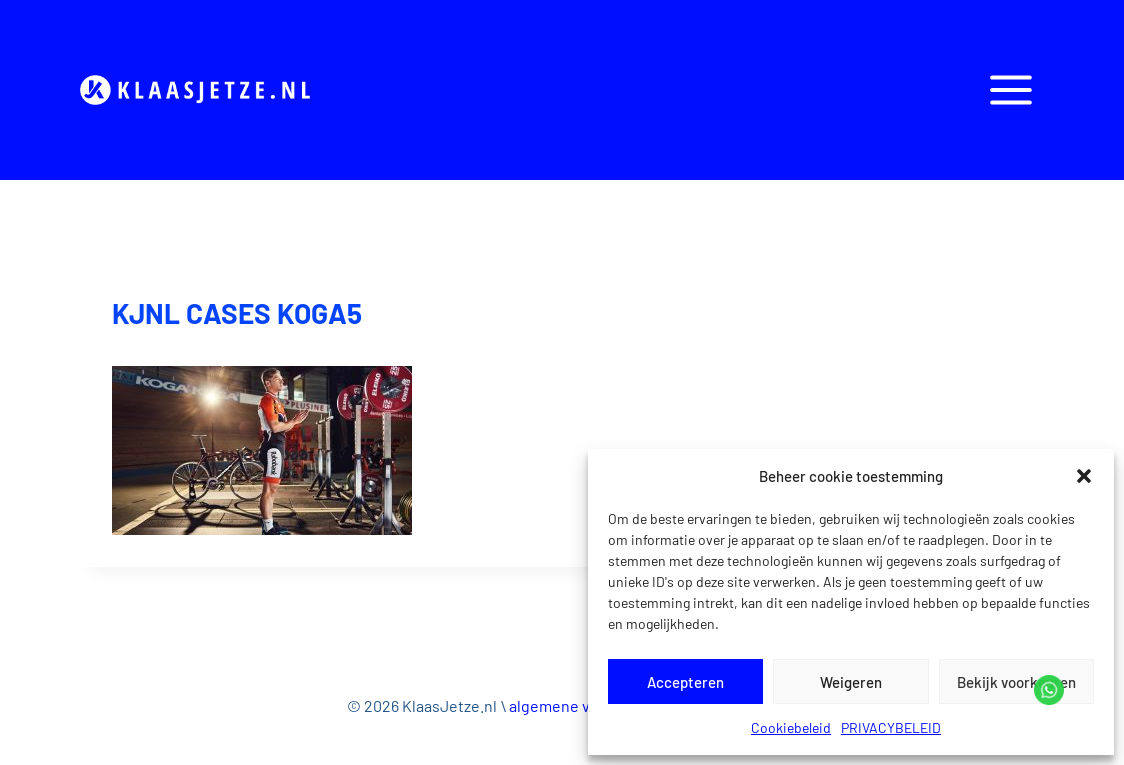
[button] (1084, 476)
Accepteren (685, 682)
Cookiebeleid (791, 727)
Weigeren (851, 682)
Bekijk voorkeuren (1016, 682)
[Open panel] (1010, 89)
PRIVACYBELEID (891, 727)
